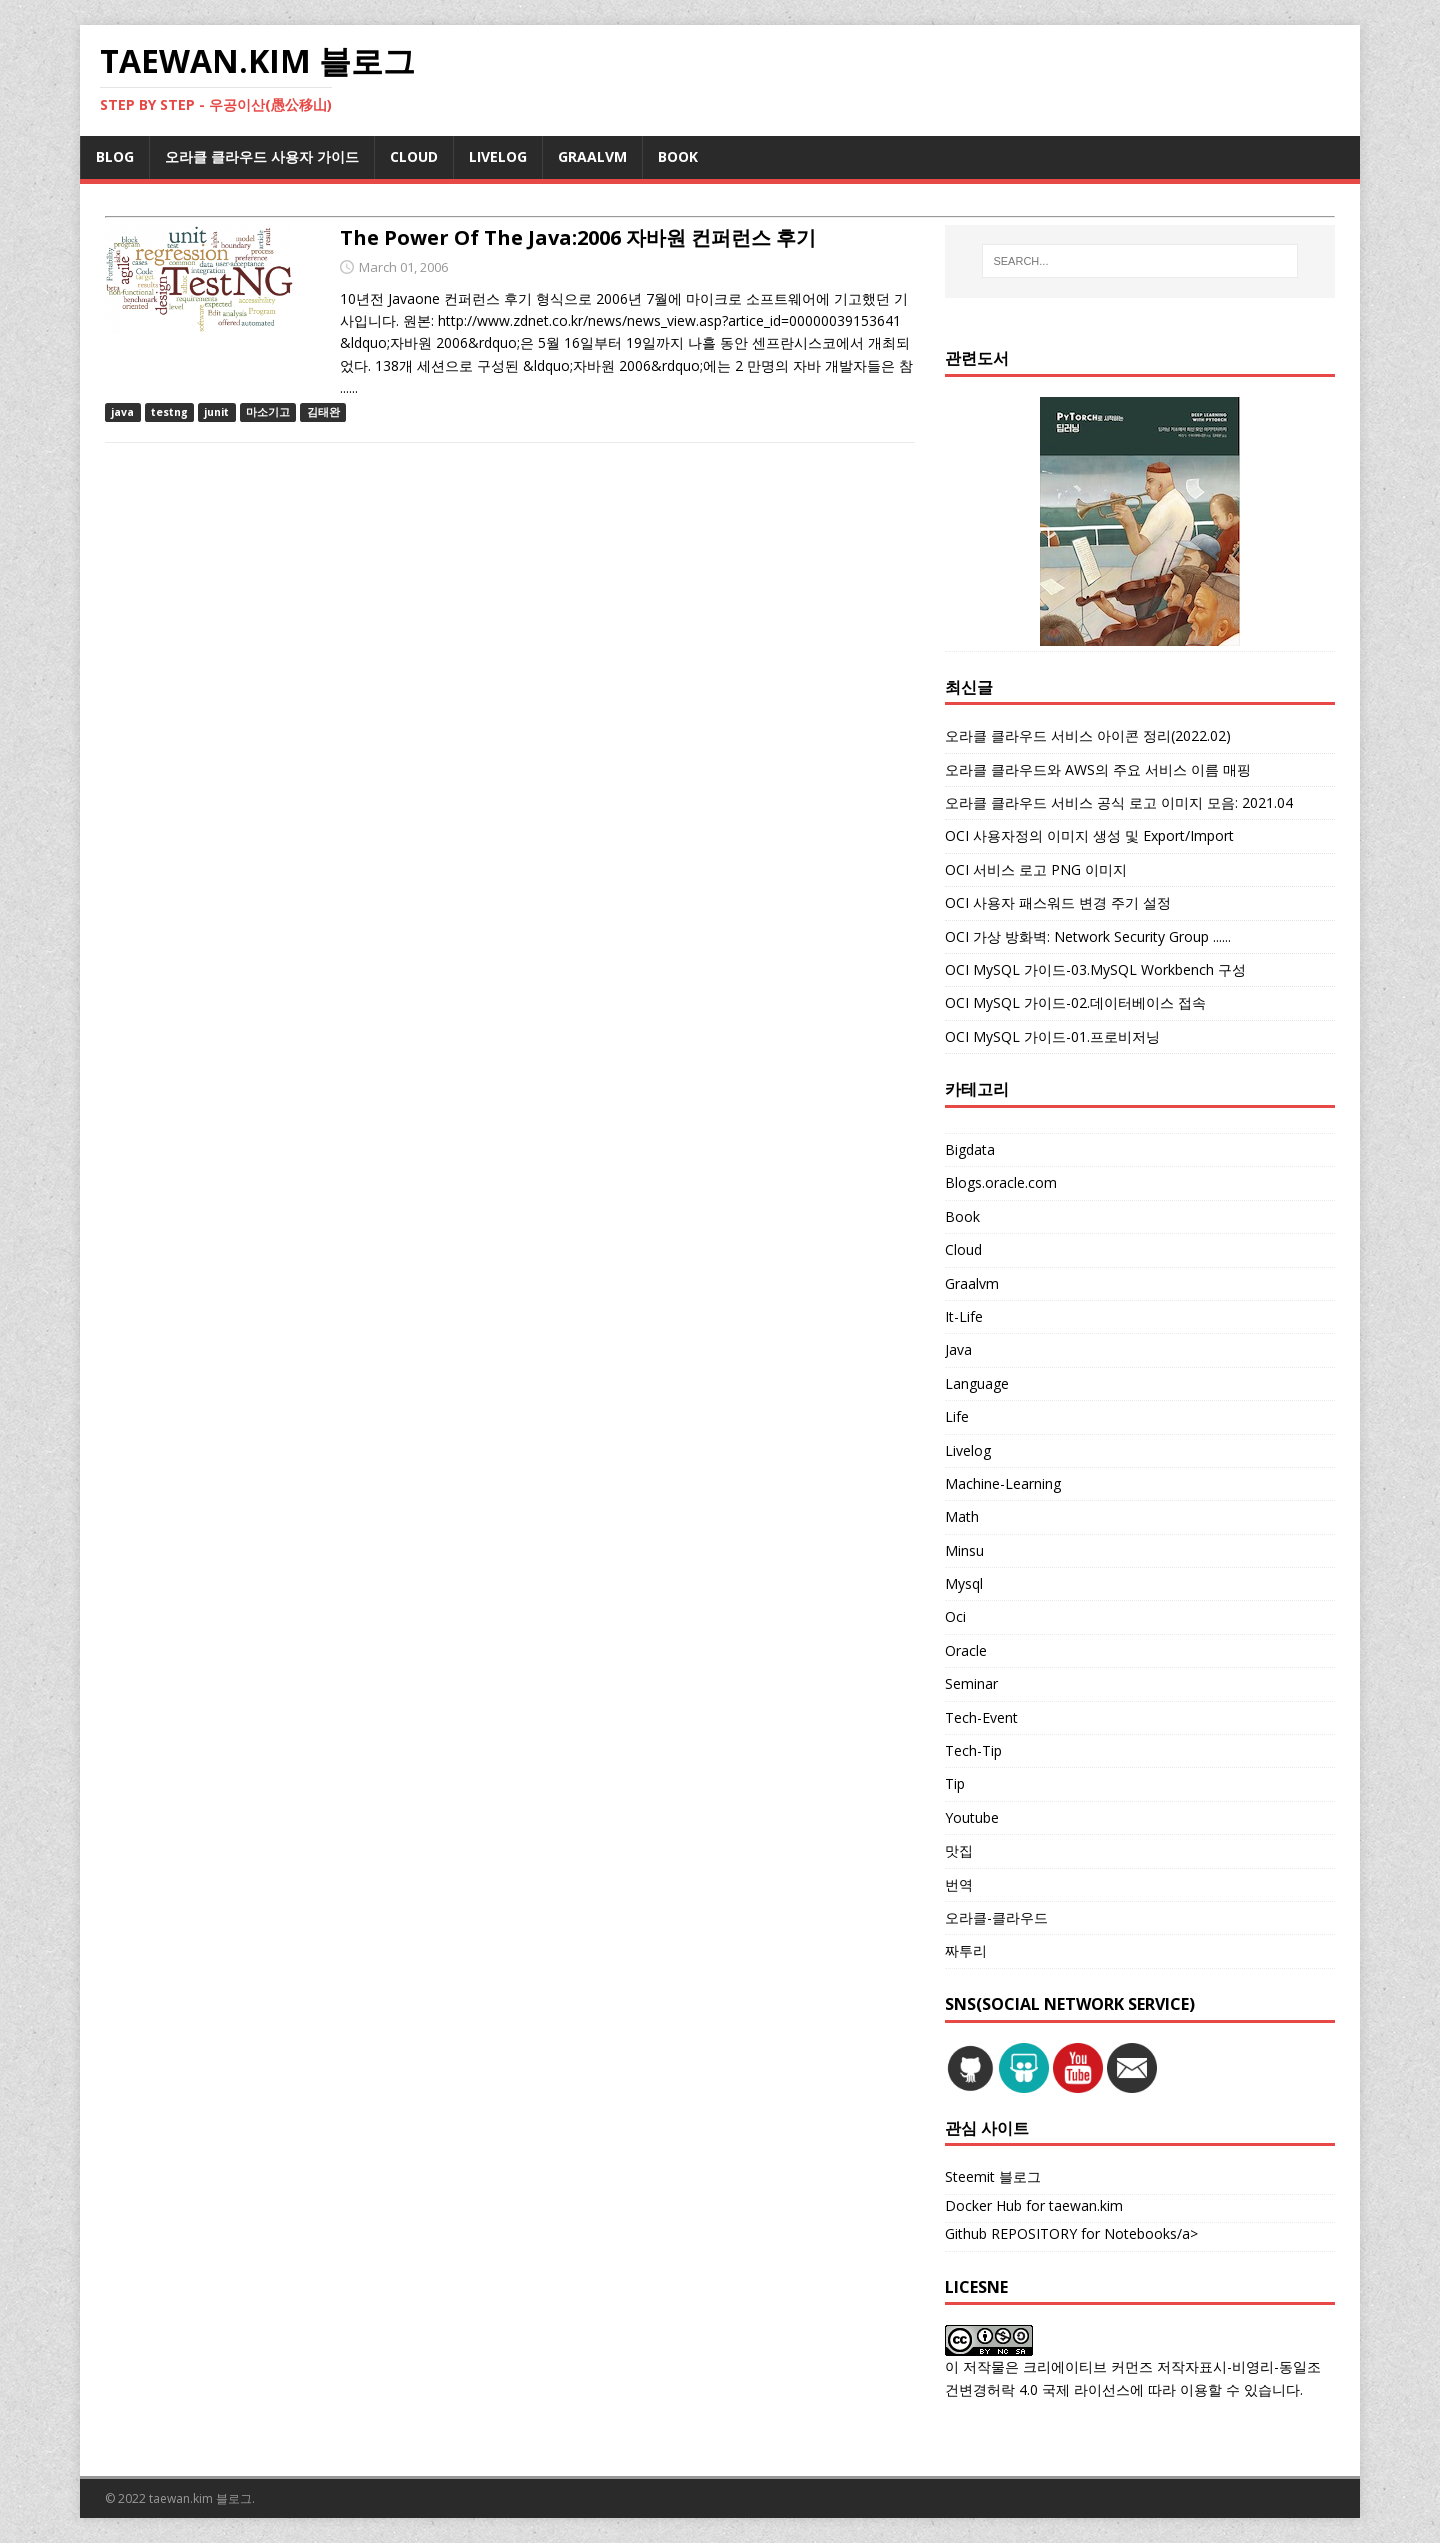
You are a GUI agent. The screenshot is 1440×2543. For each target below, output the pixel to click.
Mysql (964, 1583)
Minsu (964, 1550)
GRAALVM (592, 156)
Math (962, 1516)
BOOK (678, 156)
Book (962, 1216)
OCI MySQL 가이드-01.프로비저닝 (1052, 1036)
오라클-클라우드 (996, 1917)
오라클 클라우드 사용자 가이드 (262, 156)
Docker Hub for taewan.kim (1034, 2205)
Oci (955, 1616)
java (122, 412)
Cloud (963, 1249)
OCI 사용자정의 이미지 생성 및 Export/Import (1089, 835)
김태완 (323, 412)
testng (169, 412)
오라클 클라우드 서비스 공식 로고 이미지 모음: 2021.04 (1119, 802)
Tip (955, 1783)
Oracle (966, 1650)
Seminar (971, 1683)
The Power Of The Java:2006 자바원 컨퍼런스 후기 (578, 237)
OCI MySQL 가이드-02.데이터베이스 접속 (1075, 1002)
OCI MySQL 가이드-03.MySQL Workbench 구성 (1095, 969)
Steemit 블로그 (993, 2176)
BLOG (115, 156)
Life (957, 1416)
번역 (959, 1884)
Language (977, 1383)
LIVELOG (498, 156)
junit (216, 412)
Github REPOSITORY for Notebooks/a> (1071, 2233)
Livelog (968, 1450)
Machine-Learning (1003, 1483)
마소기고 (268, 412)
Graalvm (972, 1283)
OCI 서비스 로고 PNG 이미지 (1036, 869)
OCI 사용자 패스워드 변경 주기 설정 (1058, 902)
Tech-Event (981, 1717)
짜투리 (966, 1950)
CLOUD (414, 156)
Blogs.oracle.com (1001, 1182)
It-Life (964, 1316)
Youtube (972, 1817)
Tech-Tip (973, 1750)
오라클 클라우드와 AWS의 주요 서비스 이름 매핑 (1098, 769)
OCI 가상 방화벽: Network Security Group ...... (1088, 936)
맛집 (959, 1850)
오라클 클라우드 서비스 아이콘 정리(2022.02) (1088, 735)
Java (958, 1349)
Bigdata (970, 1149)
